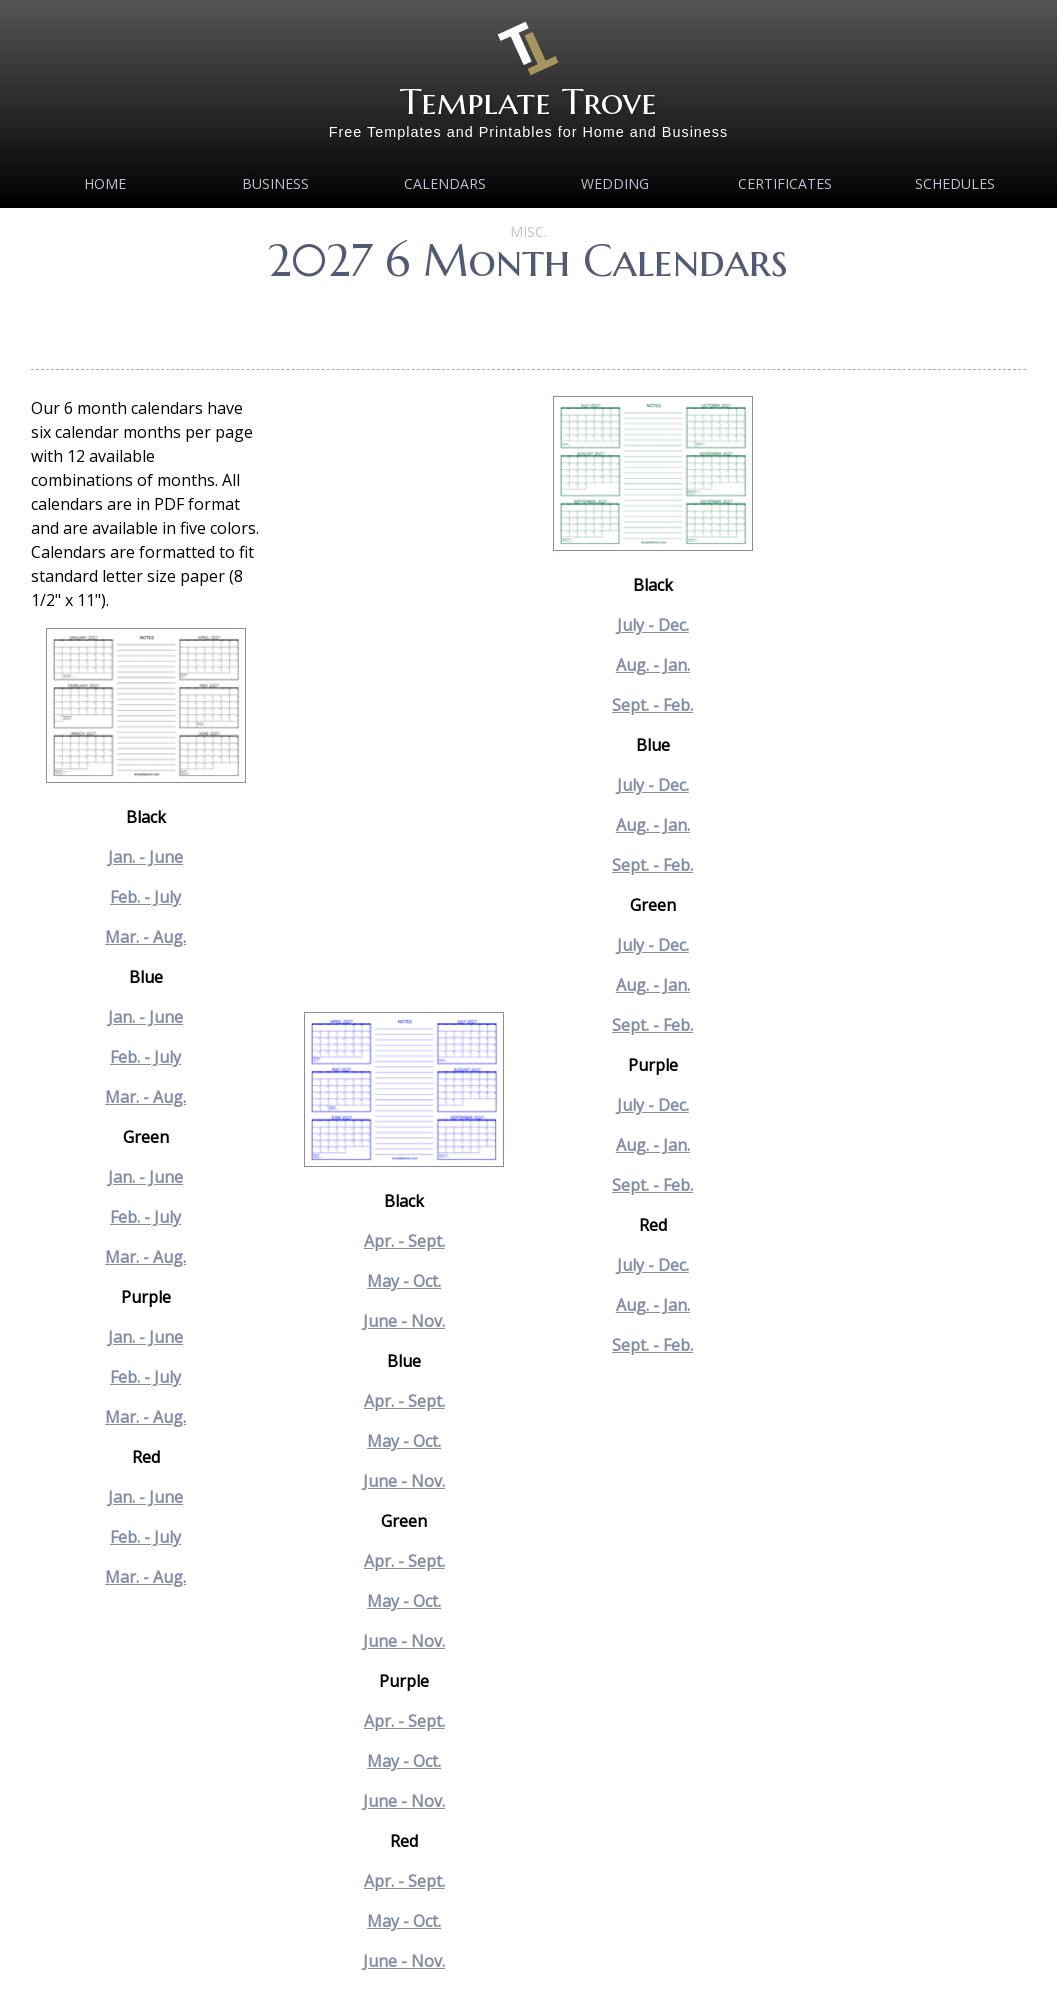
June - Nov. (404, 1321)
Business (275, 183)
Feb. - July (145, 897)
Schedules (955, 183)
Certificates (785, 183)
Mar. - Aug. (145, 937)
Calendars (445, 183)
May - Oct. (404, 1281)
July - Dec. (653, 625)
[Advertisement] (528, 319)
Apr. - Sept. (404, 1241)
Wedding (615, 183)
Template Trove (528, 101)
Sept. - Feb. (652, 705)
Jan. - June (145, 857)
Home (105, 183)
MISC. (528, 231)
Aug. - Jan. (653, 665)
